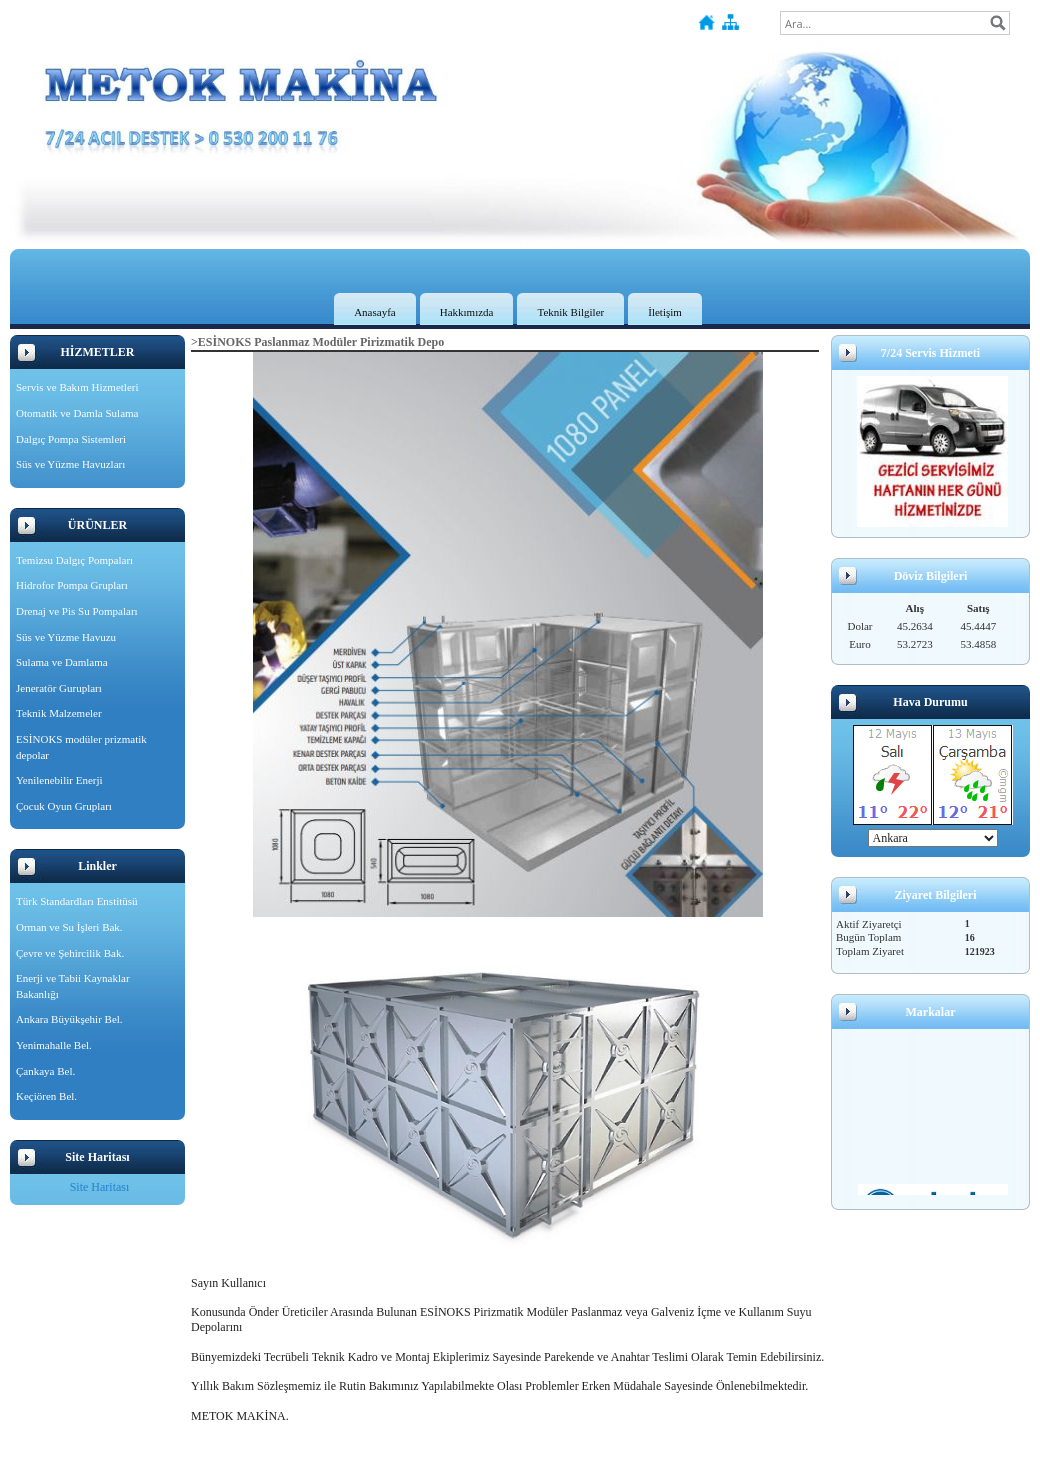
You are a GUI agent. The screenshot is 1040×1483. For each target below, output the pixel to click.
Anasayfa (375, 312)
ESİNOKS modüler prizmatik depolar (81, 747)
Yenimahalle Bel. (54, 1045)
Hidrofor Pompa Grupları (72, 585)
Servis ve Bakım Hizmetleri (77, 387)
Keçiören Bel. (46, 1096)
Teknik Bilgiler (570, 312)
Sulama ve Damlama (62, 662)
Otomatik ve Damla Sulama (77, 413)
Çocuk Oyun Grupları (64, 806)
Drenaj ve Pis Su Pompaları (77, 611)
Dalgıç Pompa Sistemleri (71, 439)
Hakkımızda (467, 312)
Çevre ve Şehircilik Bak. (70, 953)
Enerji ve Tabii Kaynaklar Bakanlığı (73, 986)
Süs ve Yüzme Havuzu (66, 637)
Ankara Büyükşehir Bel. (69, 1019)
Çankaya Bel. (45, 1071)
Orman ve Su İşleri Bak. (69, 927)
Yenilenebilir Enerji (59, 780)
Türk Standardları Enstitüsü (77, 901)
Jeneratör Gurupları (59, 688)
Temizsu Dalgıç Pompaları (74, 560)
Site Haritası (100, 1187)
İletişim (665, 312)
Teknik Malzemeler (59, 713)
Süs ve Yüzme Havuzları (70, 464)
